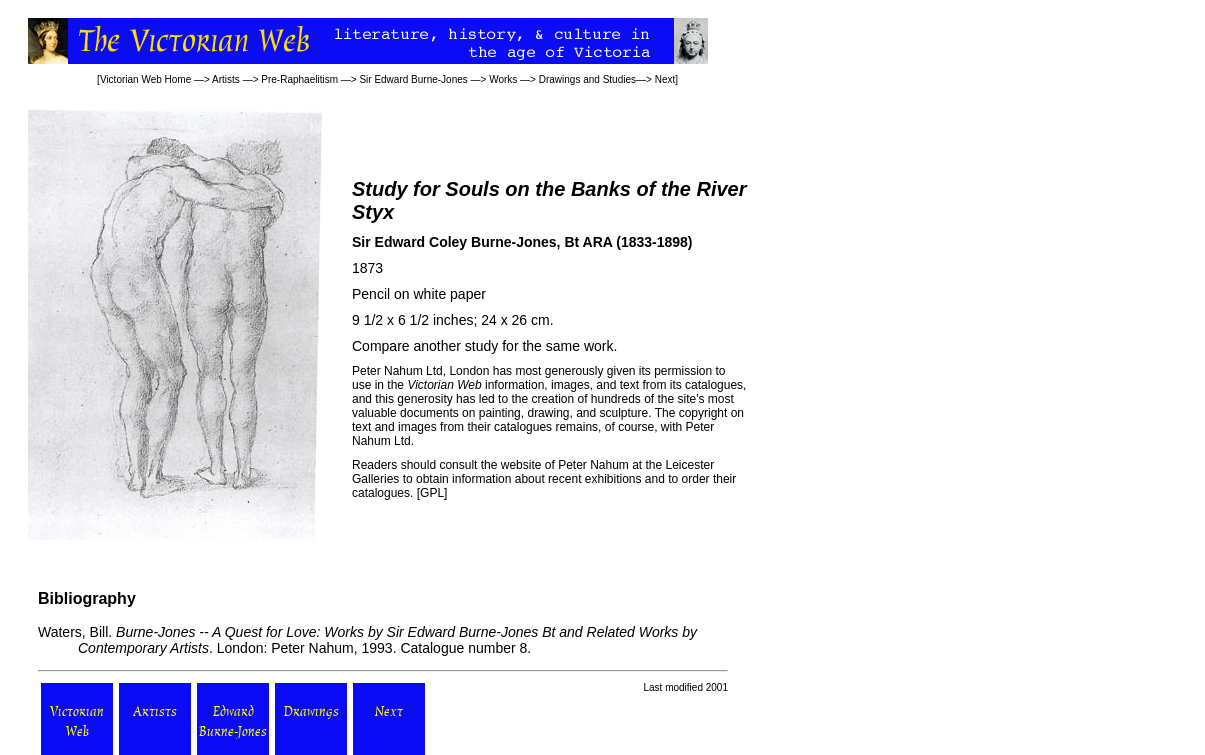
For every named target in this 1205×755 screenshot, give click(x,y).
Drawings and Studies (587, 79)
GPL (432, 493)
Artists (226, 79)
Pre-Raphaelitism (299, 79)
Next (665, 79)
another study (455, 346)
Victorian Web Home (145, 79)
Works (503, 79)
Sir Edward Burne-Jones (413, 79)
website (521, 465)
